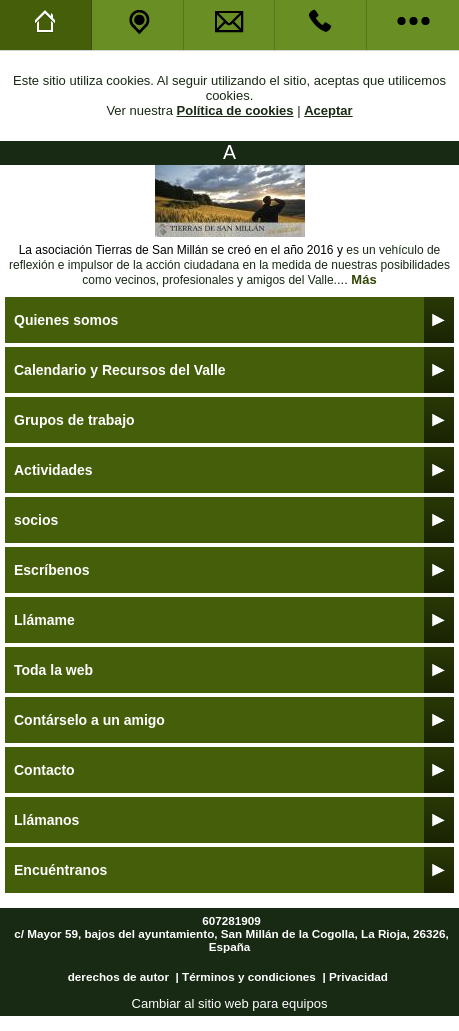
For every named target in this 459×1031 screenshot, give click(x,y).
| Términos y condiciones (246, 976)
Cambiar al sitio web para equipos (230, 1003)
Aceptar (328, 110)
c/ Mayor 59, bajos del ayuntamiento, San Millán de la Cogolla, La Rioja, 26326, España (231, 940)
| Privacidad (355, 976)
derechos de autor (118, 976)
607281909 (231, 920)
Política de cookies (235, 110)
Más (363, 279)
